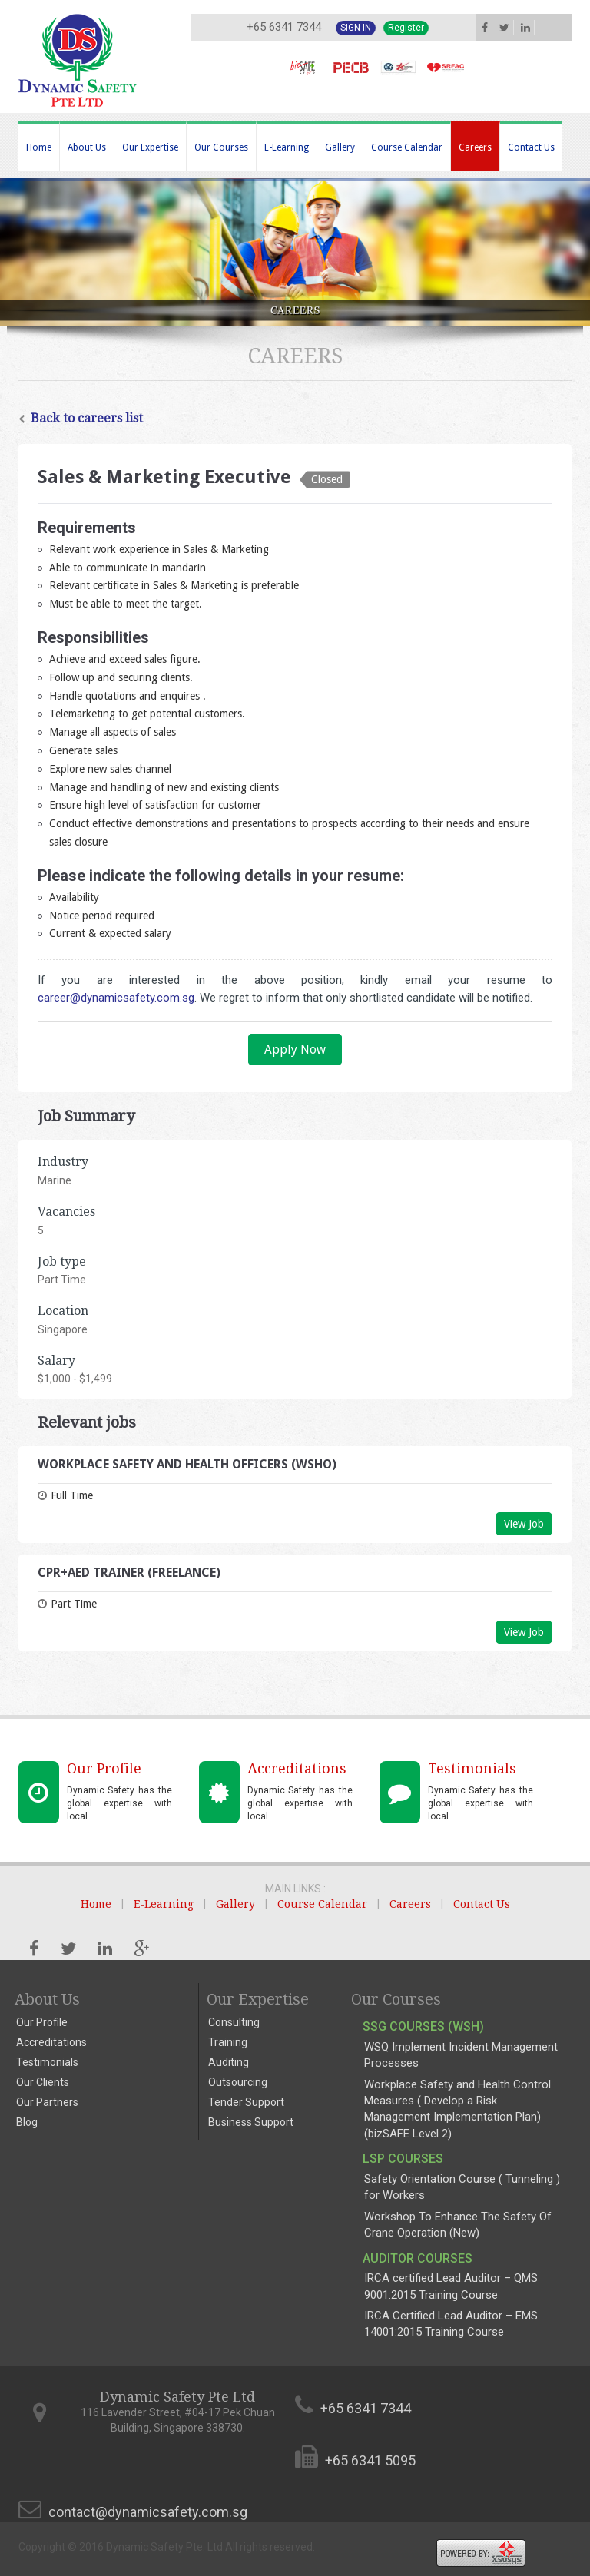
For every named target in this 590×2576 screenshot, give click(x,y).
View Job (524, 1524)
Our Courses (221, 147)
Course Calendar (406, 147)
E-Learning (286, 147)
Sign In (355, 27)
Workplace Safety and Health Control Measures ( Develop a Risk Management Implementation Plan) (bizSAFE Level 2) (457, 2109)
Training (227, 2042)
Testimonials (47, 2062)
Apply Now (295, 1049)
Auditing (228, 2062)
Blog (27, 2122)
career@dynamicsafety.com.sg (116, 998)
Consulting (234, 2022)
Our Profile (42, 2022)
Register (406, 27)
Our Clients (42, 2082)
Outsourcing (237, 2082)
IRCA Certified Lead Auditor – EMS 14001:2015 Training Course (451, 2324)
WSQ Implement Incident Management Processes (461, 2055)
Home (38, 147)
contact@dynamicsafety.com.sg (147, 2512)
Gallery (340, 147)
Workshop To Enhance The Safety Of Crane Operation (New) (458, 2225)
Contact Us (531, 147)
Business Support (250, 2122)
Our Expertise (150, 147)
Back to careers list (80, 418)
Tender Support (246, 2102)
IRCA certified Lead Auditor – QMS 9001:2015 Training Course (451, 2286)
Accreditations (51, 2042)
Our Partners (47, 2102)
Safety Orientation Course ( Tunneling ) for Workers (462, 2187)
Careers (475, 147)
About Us (87, 147)
